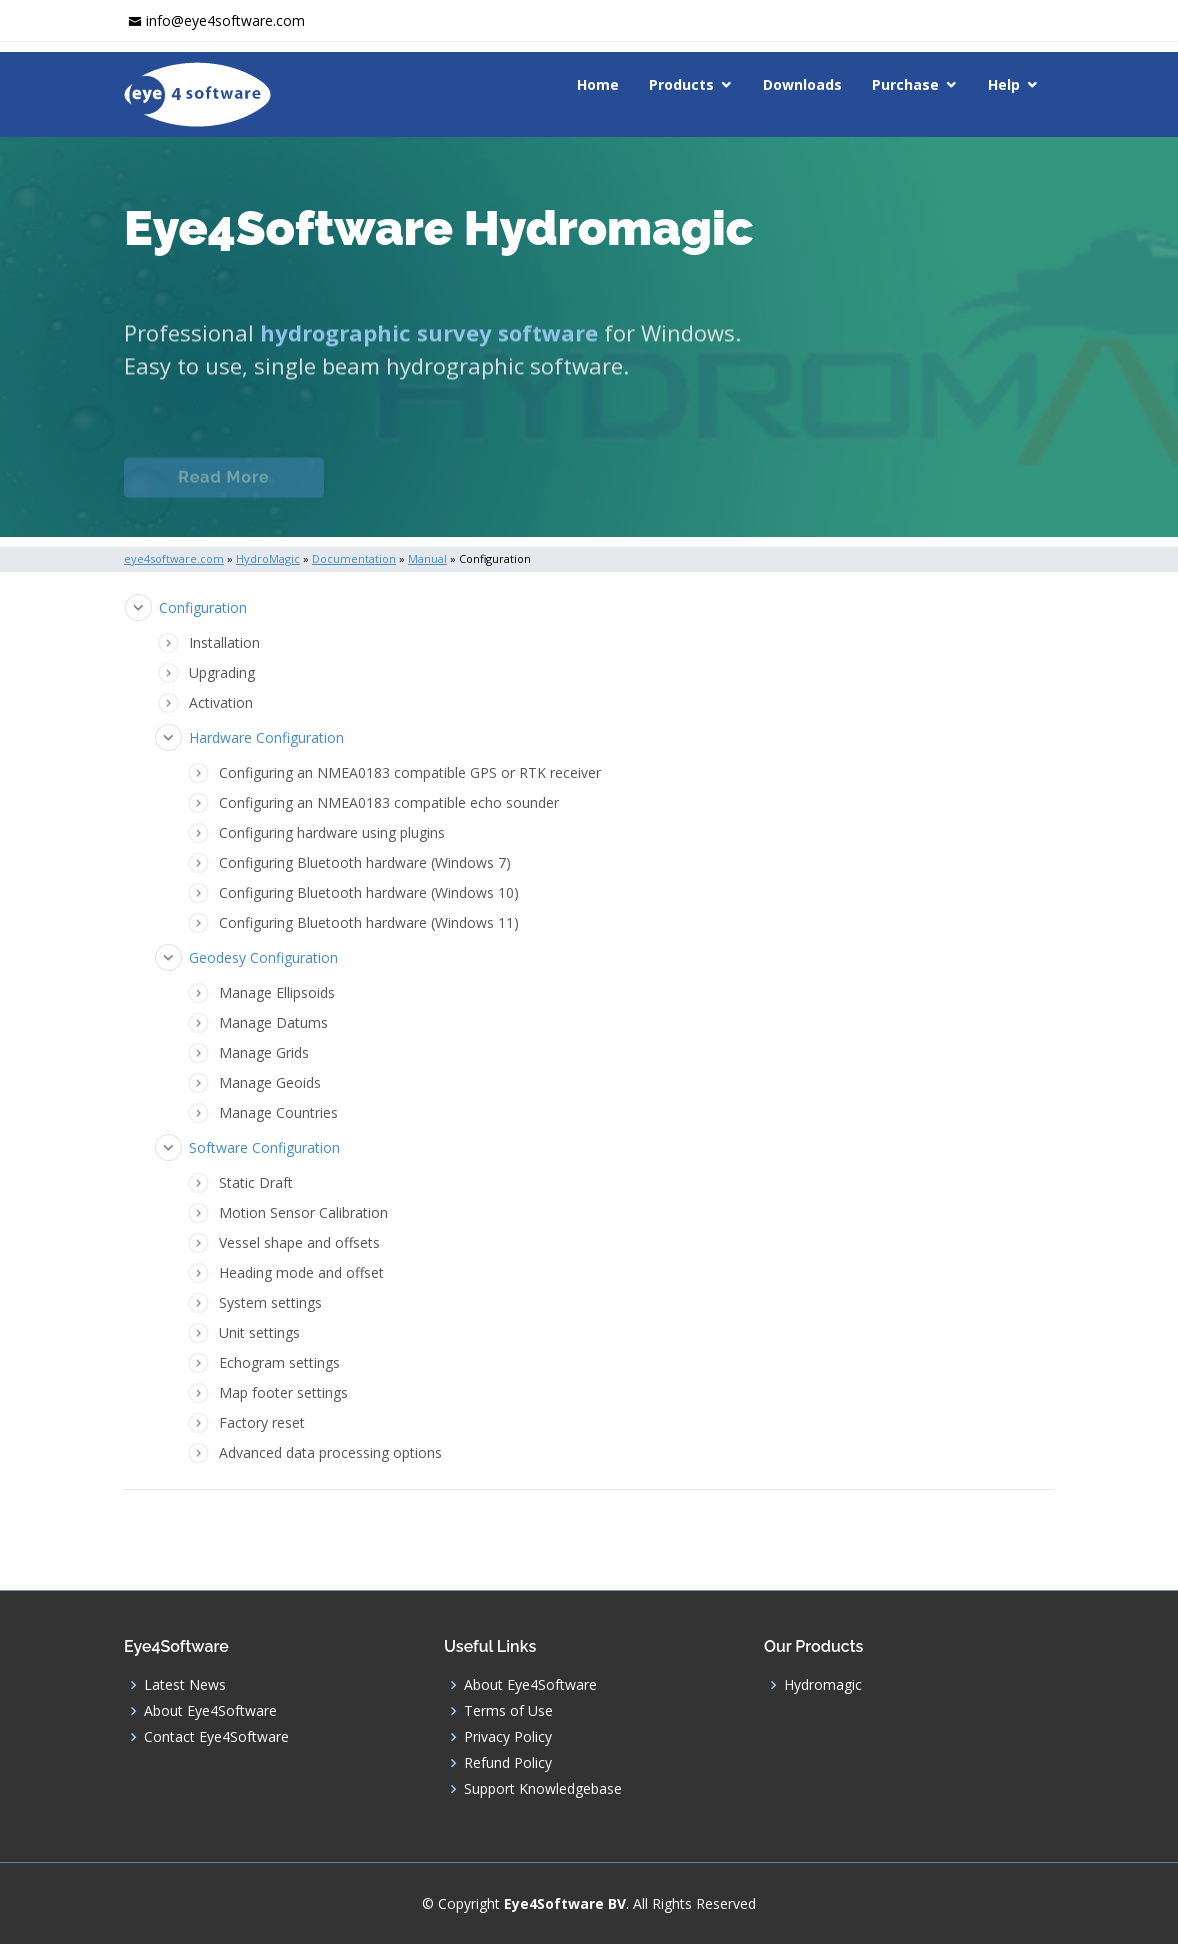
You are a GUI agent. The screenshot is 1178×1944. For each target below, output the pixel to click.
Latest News (185, 1685)
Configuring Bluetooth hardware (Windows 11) (369, 922)
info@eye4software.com (225, 20)
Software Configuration (264, 1147)
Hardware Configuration (266, 737)
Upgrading (222, 672)
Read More (223, 492)
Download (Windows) (752, 492)
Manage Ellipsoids (277, 992)
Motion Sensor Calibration (303, 1212)
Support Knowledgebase (543, 1789)
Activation (221, 702)
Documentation (438, 492)
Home (598, 84)
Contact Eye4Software (216, 1737)
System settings (270, 1302)
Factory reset (262, 1422)
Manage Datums (273, 1022)
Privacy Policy (508, 1737)
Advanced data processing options (330, 1452)
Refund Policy (508, 1763)
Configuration (203, 607)
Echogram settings (279, 1362)
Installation (224, 642)
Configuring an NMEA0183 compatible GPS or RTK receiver (410, 772)
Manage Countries (278, 1112)
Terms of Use (508, 1711)
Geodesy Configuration (263, 957)
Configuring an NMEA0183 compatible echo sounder (389, 802)
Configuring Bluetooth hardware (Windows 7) (365, 862)
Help (1004, 84)
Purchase (905, 84)
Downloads (802, 84)
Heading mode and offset (301, 1272)
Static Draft (256, 1182)
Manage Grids (264, 1052)
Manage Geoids (270, 1082)
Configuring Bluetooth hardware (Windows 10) (369, 892)
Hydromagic (823, 1685)
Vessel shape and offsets (299, 1242)
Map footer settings (283, 1392)
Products (681, 84)
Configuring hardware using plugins (332, 832)
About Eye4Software (210, 1711)
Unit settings (259, 1332)
